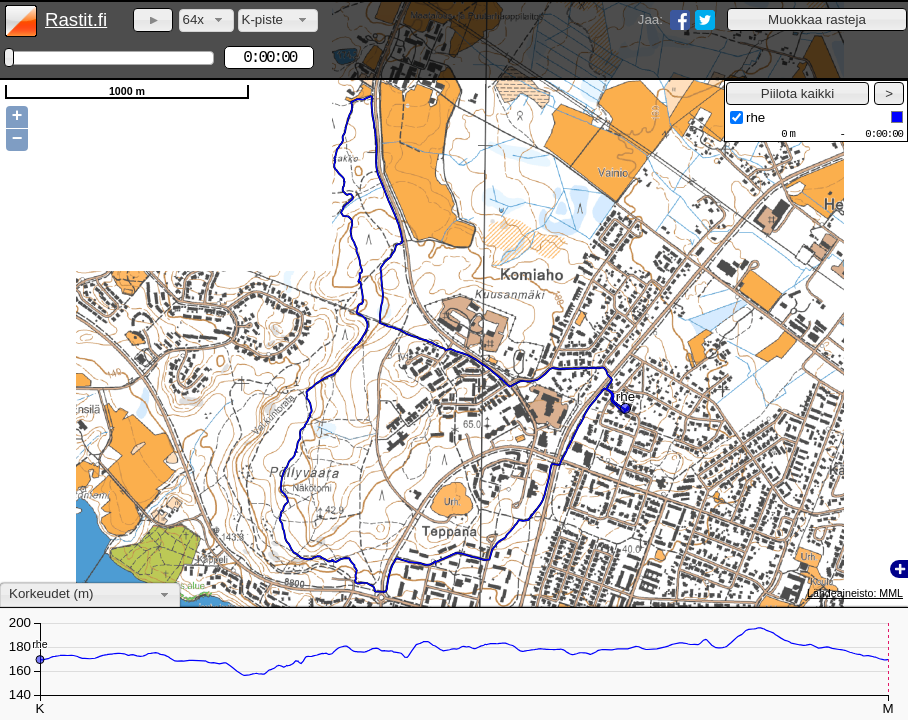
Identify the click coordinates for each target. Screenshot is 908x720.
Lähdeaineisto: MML (855, 593)
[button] (817, 19)
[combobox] (206, 20)
